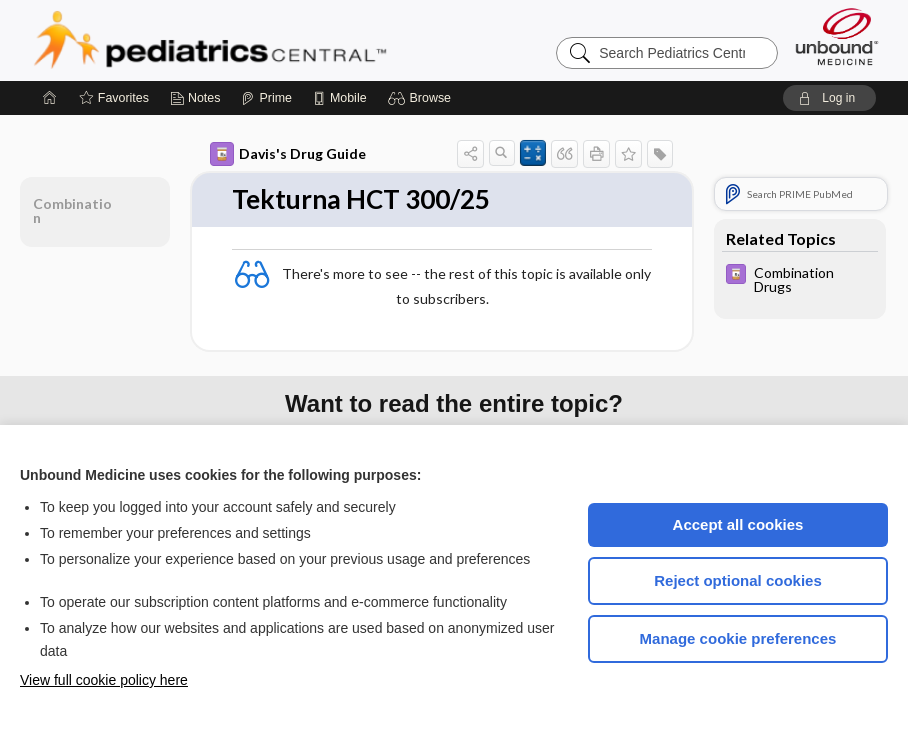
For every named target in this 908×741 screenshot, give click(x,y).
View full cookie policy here (104, 680)
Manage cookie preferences (738, 638)
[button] (422, 98)
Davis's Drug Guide (288, 154)
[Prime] (266, 98)
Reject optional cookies (738, 580)
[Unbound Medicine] (837, 36)
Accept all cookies (738, 524)
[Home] (50, 98)
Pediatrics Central (282, 40)
